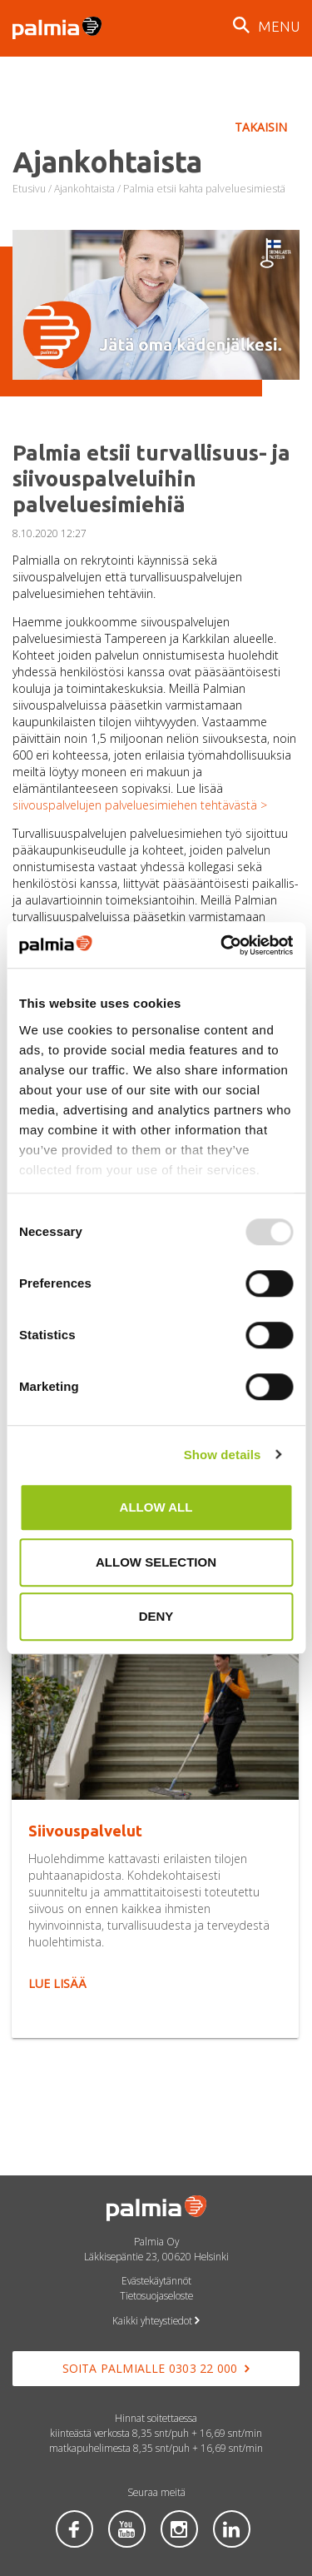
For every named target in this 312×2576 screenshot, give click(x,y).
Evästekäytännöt (156, 2280)
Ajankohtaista (84, 189)
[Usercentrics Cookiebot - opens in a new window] (222, 945)
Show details (222, 1454)
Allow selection (156, 1562)
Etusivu (29, 189)
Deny (156, 1616)
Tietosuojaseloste (156, 2295)
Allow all (156, 1507)
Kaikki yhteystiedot (156, 2320)
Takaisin (261, 127)
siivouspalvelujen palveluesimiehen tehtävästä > (139, 805)
